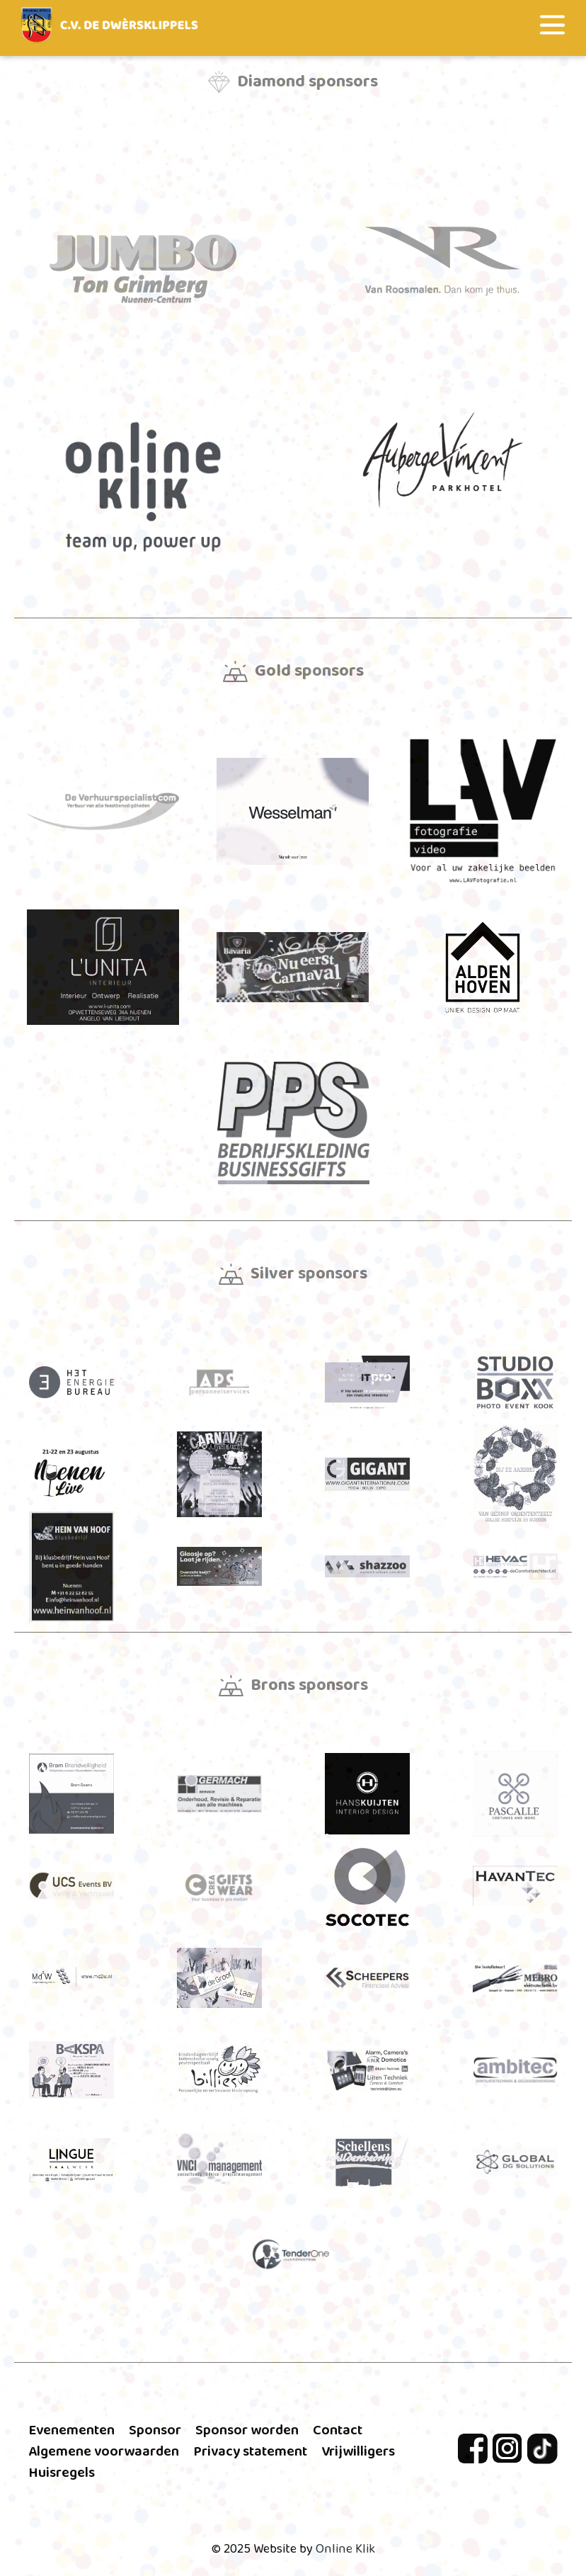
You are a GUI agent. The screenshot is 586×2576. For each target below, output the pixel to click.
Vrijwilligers (358, 2451)
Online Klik (345, 2549)
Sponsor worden (247, 2430)
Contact (337, 2430)
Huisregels (61, 2473)
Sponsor (155, 2430)
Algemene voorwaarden (103, 2451)
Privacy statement (250, 2451)
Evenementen (71, 2430)
